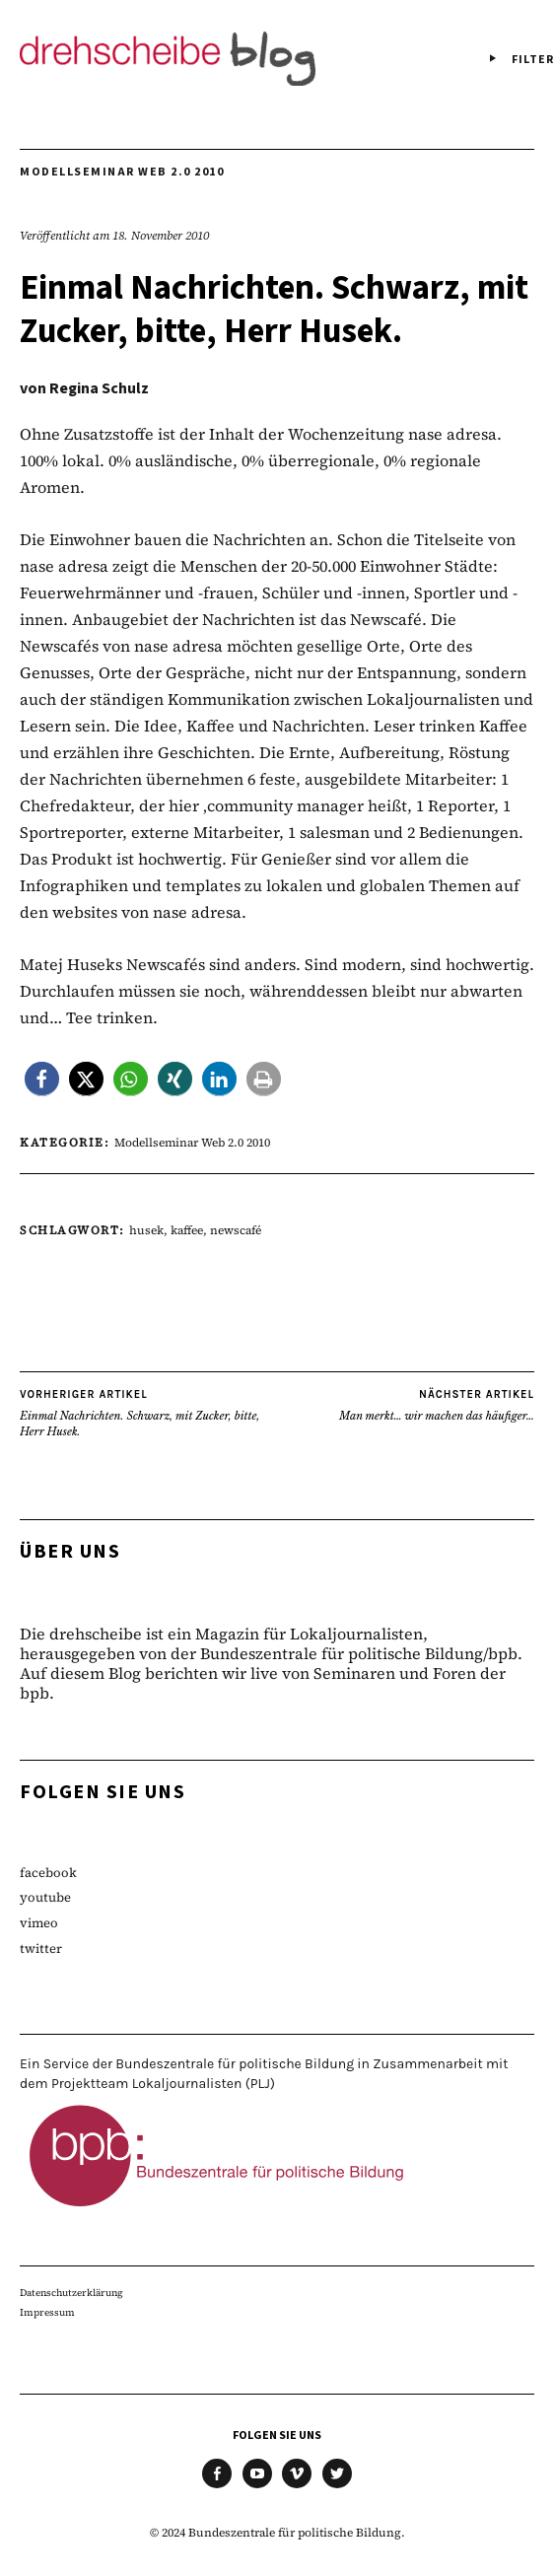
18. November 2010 (160, 236)
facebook (48, 1872)
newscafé (235, 1230)
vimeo (39, 1923)
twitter (41, 1948)
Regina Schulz (99, 388)
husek (146, 1230)
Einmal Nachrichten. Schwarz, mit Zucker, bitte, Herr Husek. (148, 1412)
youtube (45, 1897)
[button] (42, 1079)
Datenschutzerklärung (71, 2292)
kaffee (187, 1230)
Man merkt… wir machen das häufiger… (436, 1405)
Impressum (47, 2312)
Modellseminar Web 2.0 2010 (122, 172)
